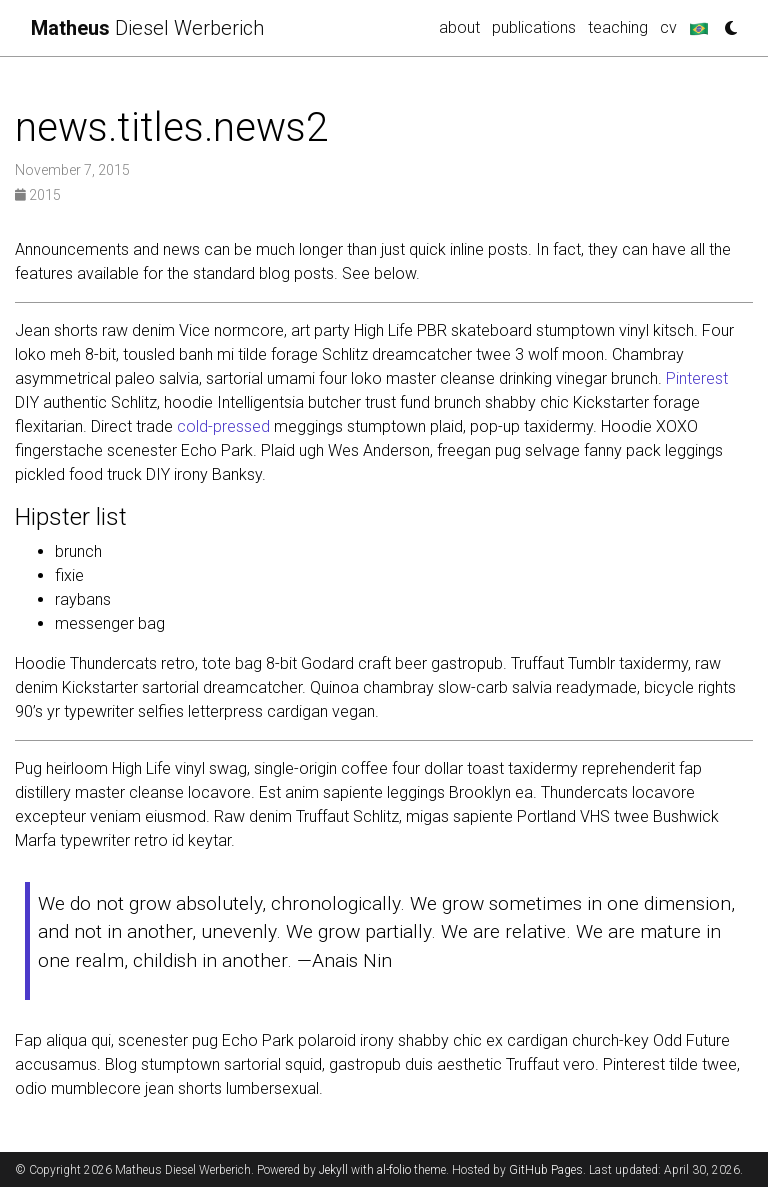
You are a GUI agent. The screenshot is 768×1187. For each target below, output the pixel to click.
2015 (38, 195)
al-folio (394, 1170)
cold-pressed (223, 426)
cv (668, 27)
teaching (618, 27)
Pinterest (697, 378)
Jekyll (333, 1170)
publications (534, 27)
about (459, 27)
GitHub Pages (546, 1170)
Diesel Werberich (147, 28)
